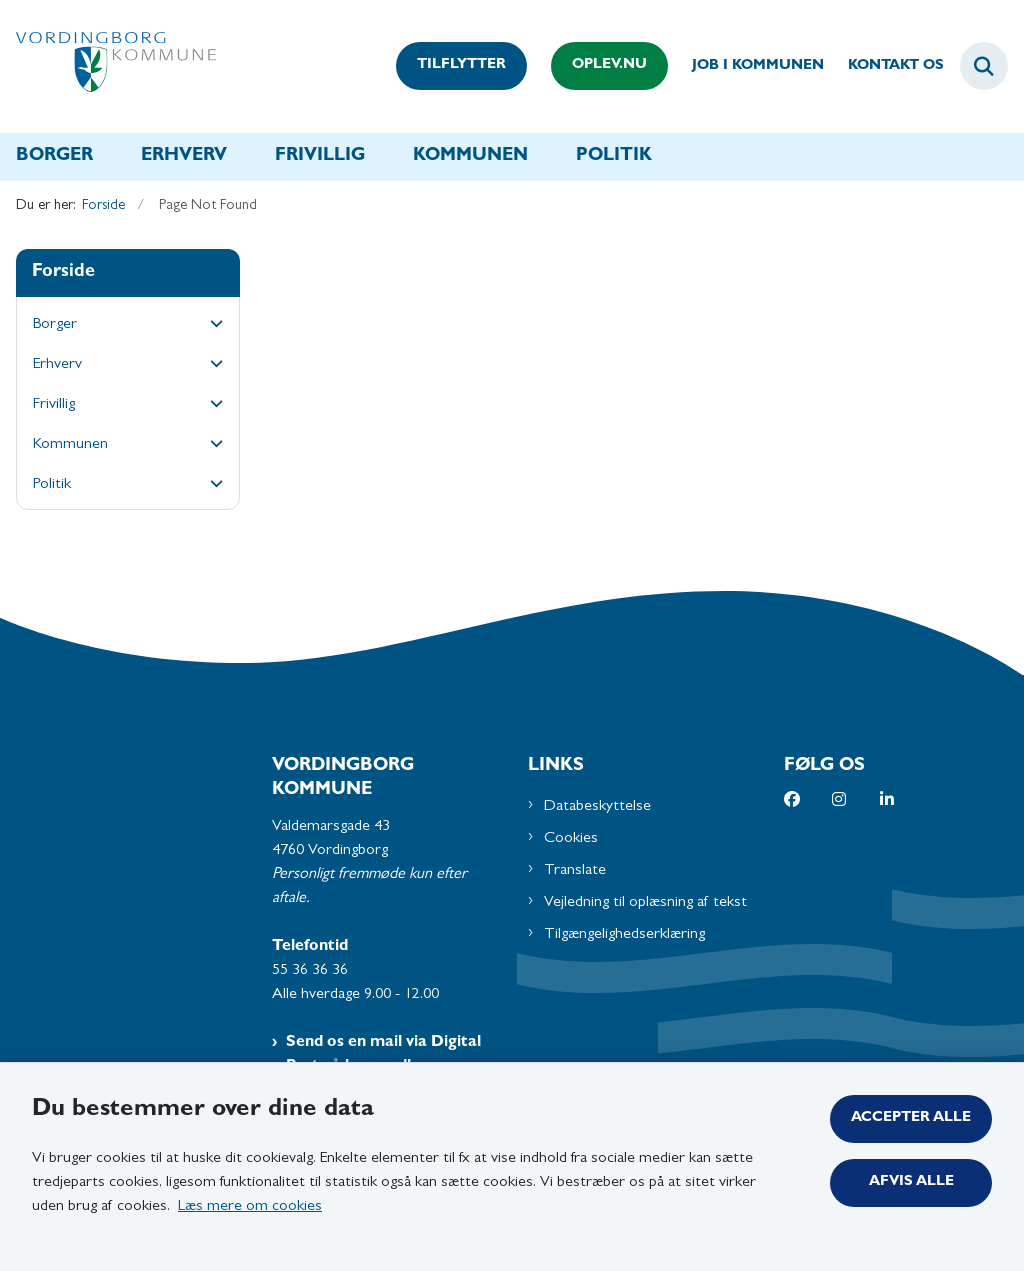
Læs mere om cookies (250, 1207)
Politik (614, 157)
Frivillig (320, 157)
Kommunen (470, 157)
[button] (211, 326)
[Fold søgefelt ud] (984, 66)
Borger (54, 157)
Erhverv (184, 157)
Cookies (571, 839)
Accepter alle (911, 1118)
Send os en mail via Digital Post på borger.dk (383, 1055)
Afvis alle (911, 1182)
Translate (575, 871)
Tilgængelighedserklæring (624, 935)
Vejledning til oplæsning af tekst (645, 903)
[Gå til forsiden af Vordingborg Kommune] (108, 66)
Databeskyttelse (597, 807)
